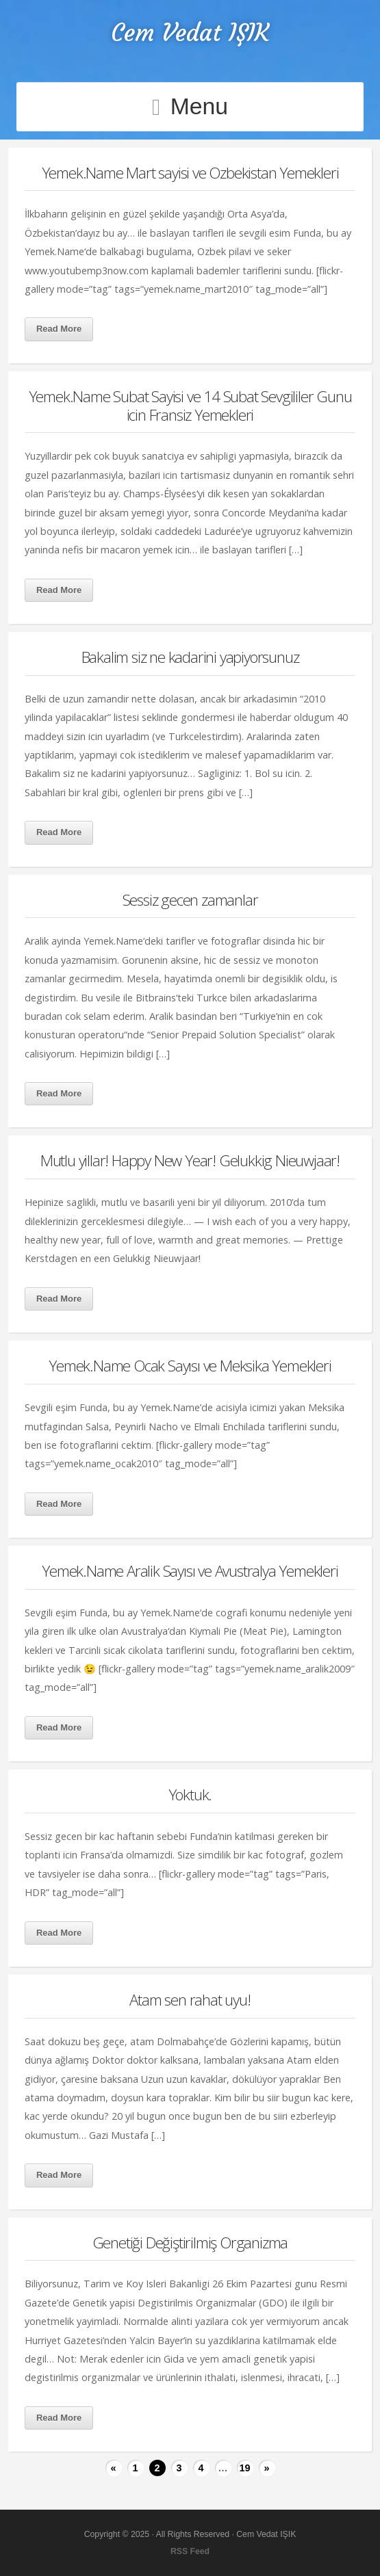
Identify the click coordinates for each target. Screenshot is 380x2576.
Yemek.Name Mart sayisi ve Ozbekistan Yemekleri (190, 172)
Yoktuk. (190, 1794)
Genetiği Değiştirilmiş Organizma (190, 2242)
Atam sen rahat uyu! (189, 1999)
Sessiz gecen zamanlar (190, 899)
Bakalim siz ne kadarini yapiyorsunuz (190, 657)
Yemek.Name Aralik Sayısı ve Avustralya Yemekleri (190, 1570)
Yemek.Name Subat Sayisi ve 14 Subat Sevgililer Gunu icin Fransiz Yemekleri (190, 405)
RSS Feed (190, 2551)
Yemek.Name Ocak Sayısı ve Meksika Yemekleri (190, 1365)
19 (244, 2467)
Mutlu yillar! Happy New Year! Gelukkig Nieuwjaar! (190, 1160)
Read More (58, 329)
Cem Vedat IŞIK (190, 32)
